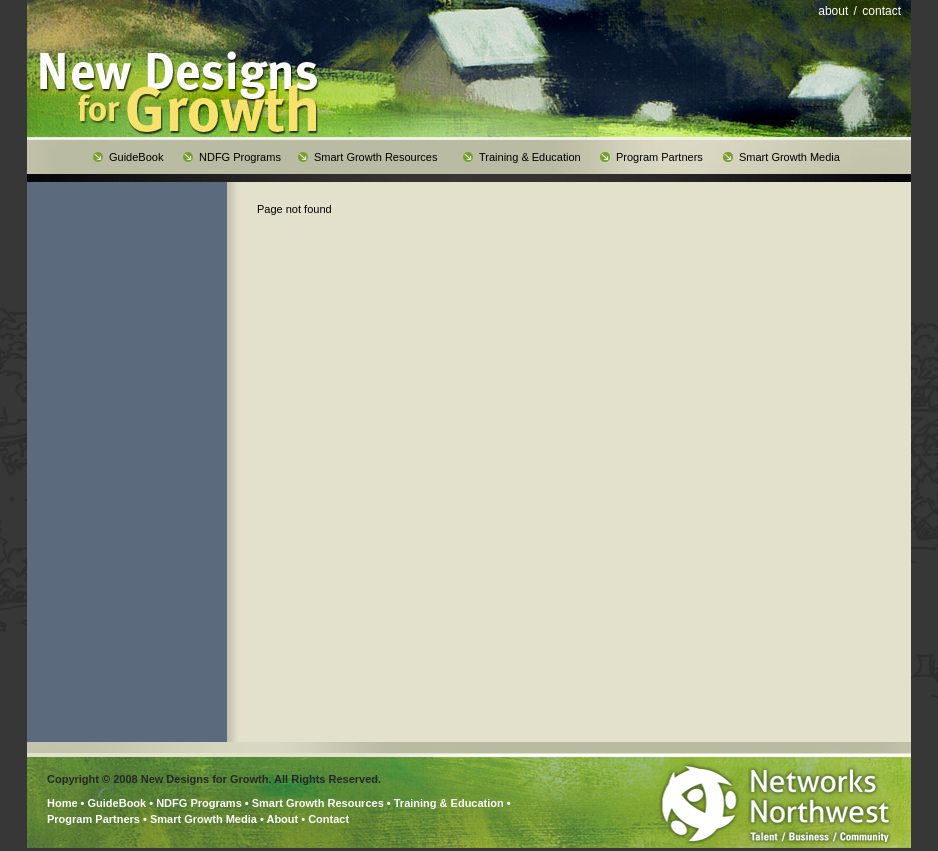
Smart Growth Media (203, 819)
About (282, 819)
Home (62, 803)
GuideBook (117, 803)
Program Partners (93, 819)
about (833, 11)
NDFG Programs (199, 803)
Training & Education (449, 803)
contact (881, 11)
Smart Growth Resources (318, 803)
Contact (328, 819)
